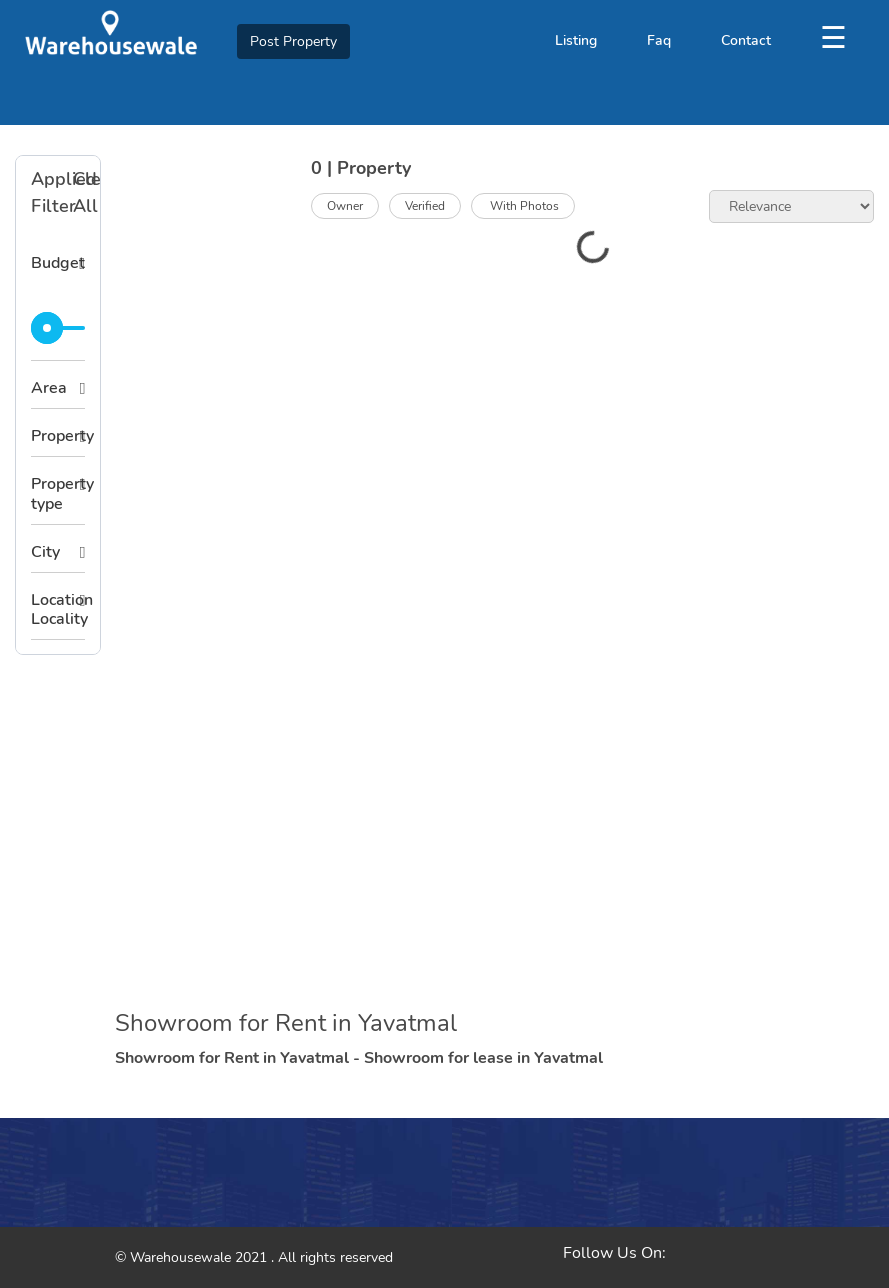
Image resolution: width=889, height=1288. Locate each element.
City (45, 552)
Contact (746, 40)
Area (49, 388)
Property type (58, 493)
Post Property (293, 41)
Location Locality (58, 609)
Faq (659, 40)
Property (58, 436)
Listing (576, 40)
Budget (58, 263)
